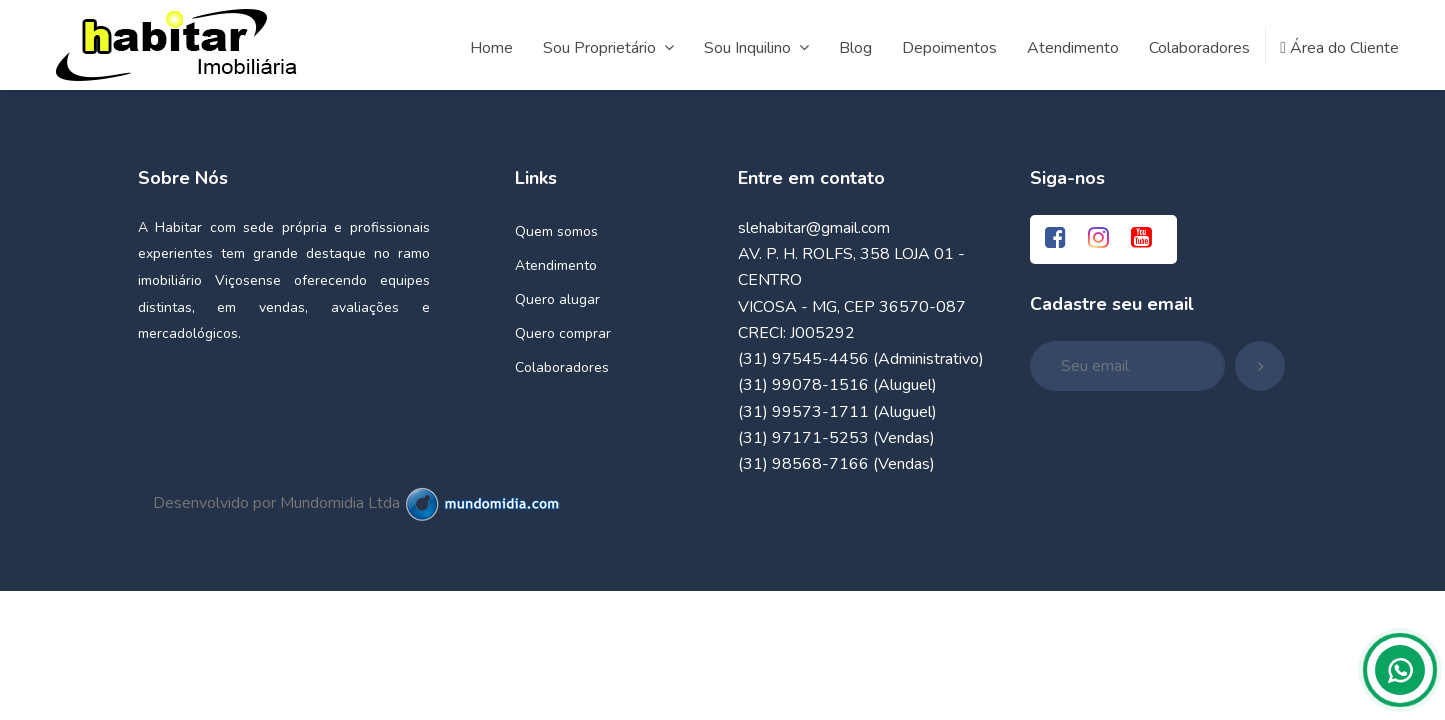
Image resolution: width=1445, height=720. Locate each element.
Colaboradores (562, 367)
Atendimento (556, 265)
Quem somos (556, 231)
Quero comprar (563, 333)
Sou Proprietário (608, 48)
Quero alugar (557, 299)
